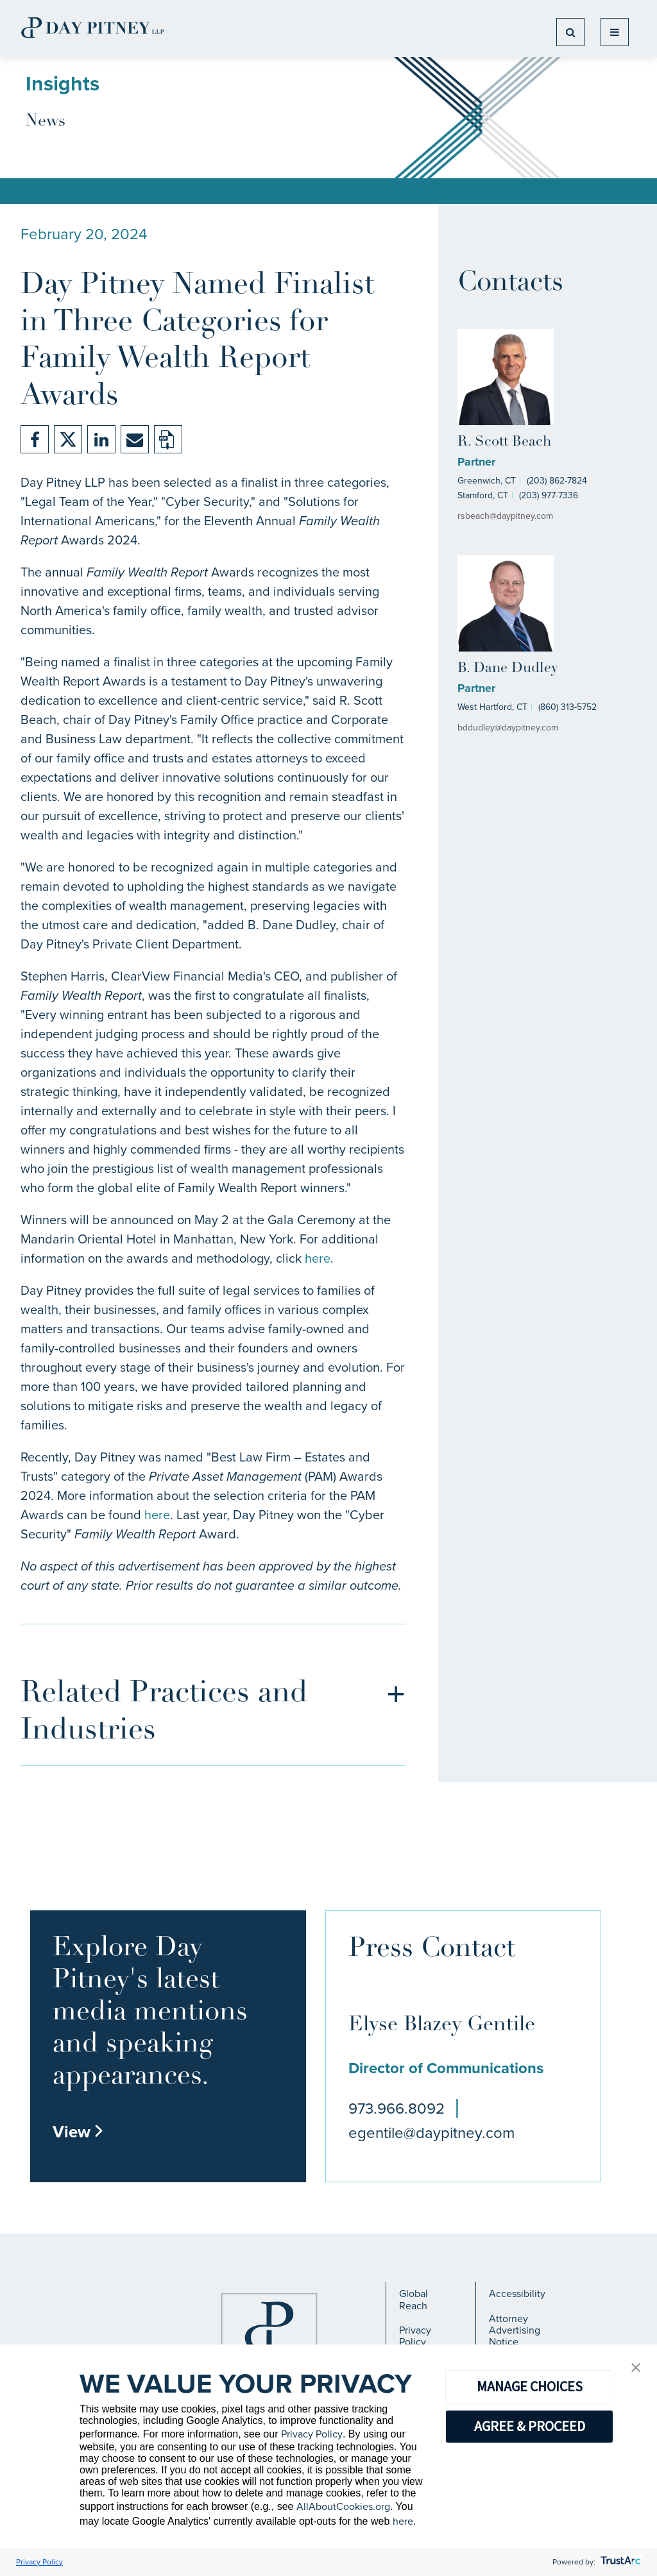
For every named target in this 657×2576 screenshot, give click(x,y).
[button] (636, 2368)
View (78, 2131)
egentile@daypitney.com (431, 2132)
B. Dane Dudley (507, 668)
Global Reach (413, 2299)
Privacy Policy (415, 2336)
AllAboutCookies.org (343, 2506)
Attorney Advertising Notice (514, 2330)
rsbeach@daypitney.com (505, 516)
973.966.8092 (396, 2108)
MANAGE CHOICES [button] (530, 2386)
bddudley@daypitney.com (507, 727)
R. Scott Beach (504, 442)
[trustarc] (619, 2561)
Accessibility (517, 2293)
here (317, 1258)
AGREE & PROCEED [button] (529, 2426)
